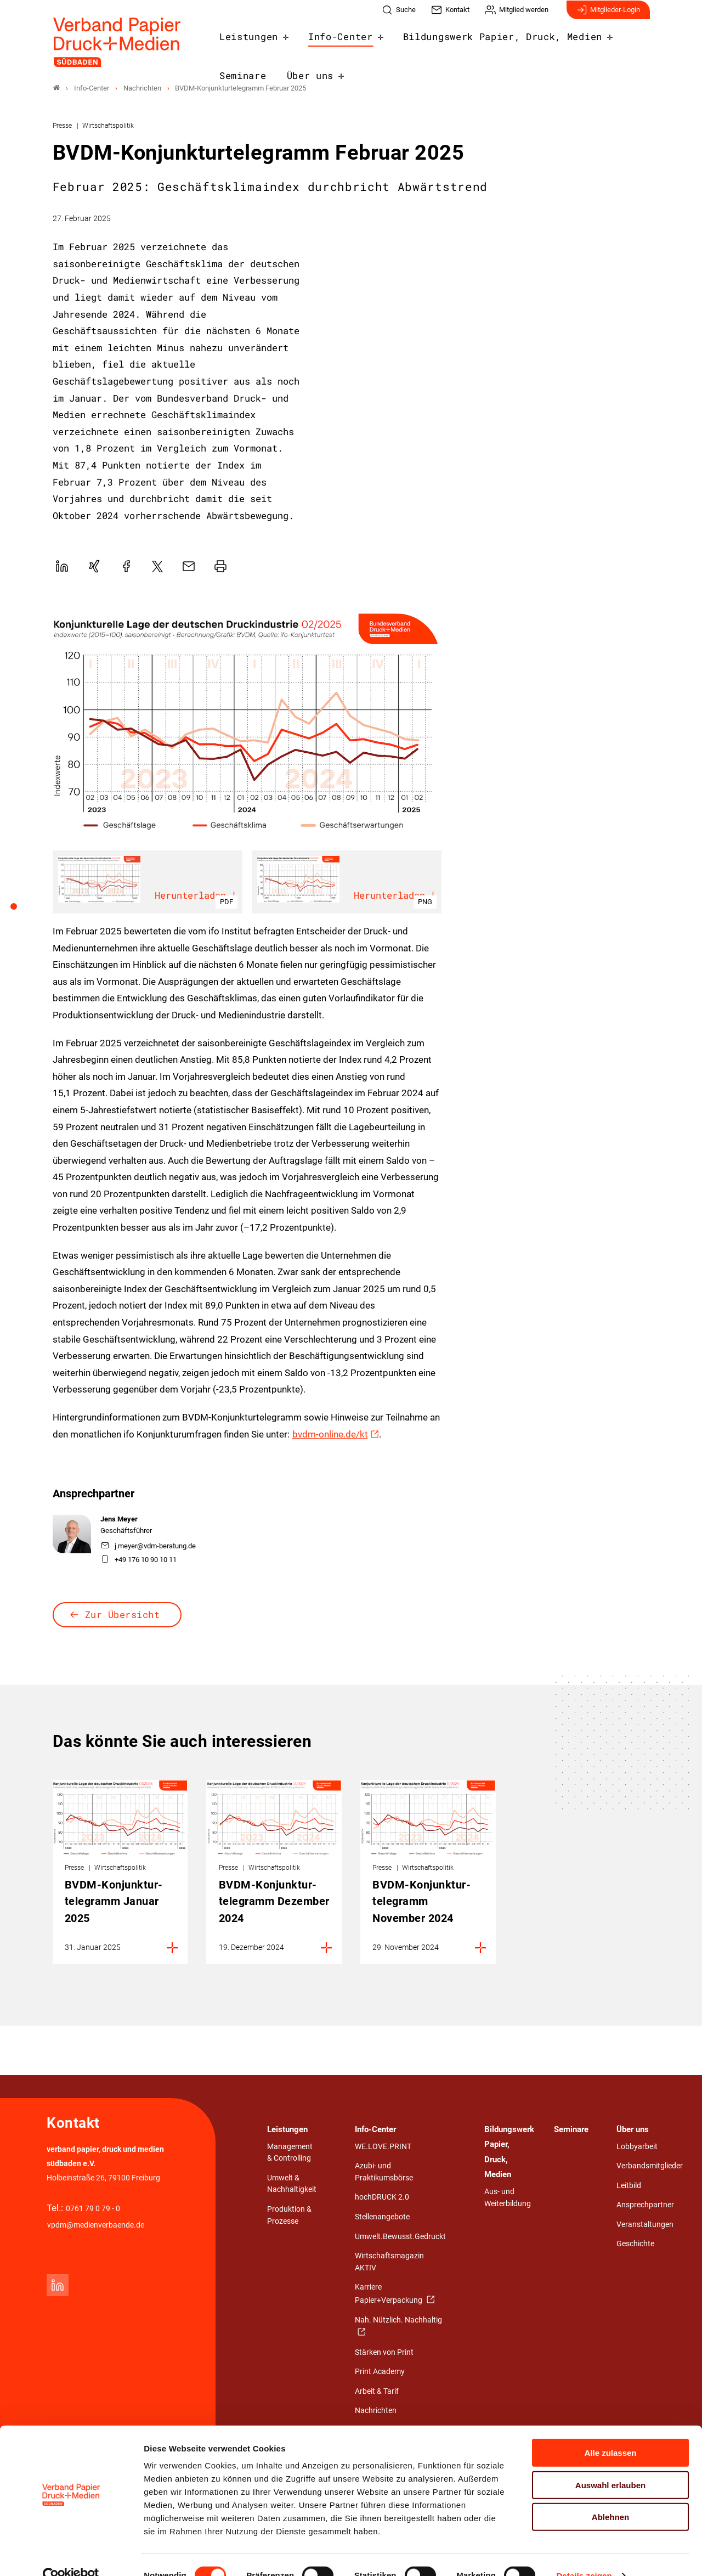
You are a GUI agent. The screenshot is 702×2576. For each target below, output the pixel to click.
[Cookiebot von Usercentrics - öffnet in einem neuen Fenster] (71, 2554)
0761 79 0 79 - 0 (93, 2208)
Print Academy (380, 2372)
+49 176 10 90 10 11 (139, 1559)
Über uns (238, 77)
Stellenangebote (382, 2217)
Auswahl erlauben (610, 2463)
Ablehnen (610, 2495)
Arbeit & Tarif (377, 2391)
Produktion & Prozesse (289, 2215)
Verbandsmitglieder (649, 2166)
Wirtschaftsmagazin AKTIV (389, 2262)
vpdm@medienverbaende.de (95, 2225)
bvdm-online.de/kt (330, 1434)
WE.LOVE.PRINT (383, 2146)
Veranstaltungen (644, 2224)
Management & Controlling (290, 2152)
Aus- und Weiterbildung (507, 2198)
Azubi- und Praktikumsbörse (384, 2172)
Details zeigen (584, 2554)
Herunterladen (197, 896)
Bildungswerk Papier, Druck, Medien (461, 41)
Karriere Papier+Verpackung (389, 2294)
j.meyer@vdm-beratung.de (148, 1546)
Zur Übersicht (122, 1614)
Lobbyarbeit (637, 2146)
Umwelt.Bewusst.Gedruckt (400, 2236)
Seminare (591, 41)
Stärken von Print (384, 2352)
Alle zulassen (610, 2431)
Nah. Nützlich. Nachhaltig (398, 2320)
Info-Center (323, 41)
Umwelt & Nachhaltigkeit (291, 2184)
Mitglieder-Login (608, 15)
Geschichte (635, 2244)
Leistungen (243, 41)
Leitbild (628, 2185)
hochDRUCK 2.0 (382, 2197)
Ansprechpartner (645, 2205)
